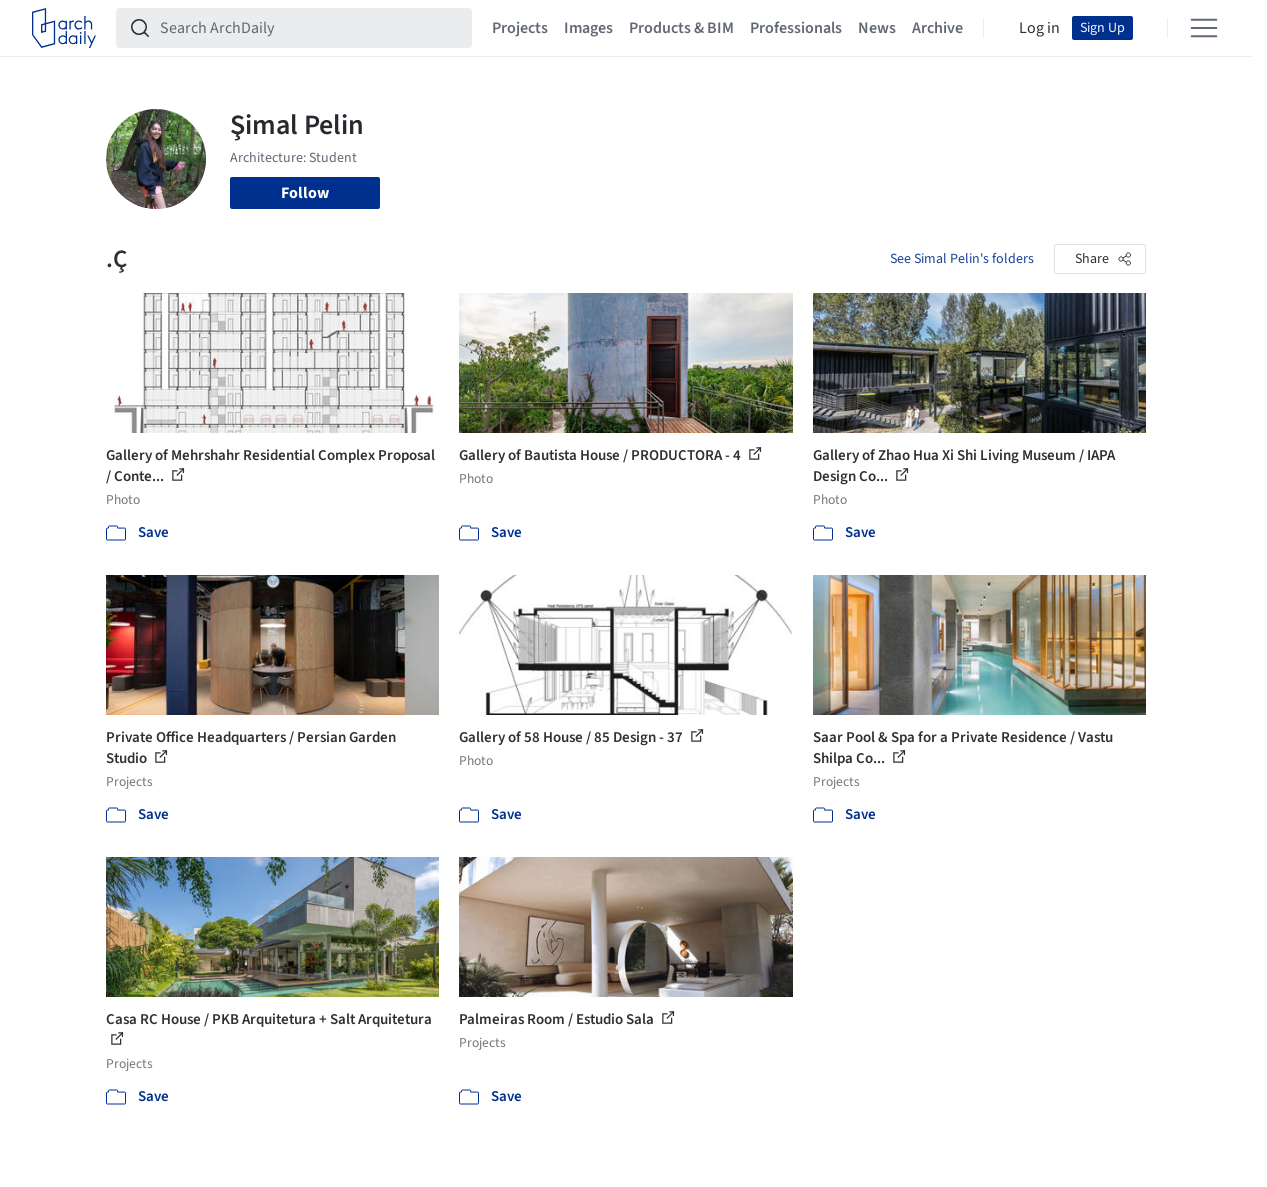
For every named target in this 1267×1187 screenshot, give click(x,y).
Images (588, 28)
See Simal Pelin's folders (962, 259)
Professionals (796, 28)
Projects (520, 28)
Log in (1039, 28)
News (877, 28)
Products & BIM (681, 28)
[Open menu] (1204, 28)
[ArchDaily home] (64, 28)
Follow (305, 193)
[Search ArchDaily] (310, 28)
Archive (937, 28)
